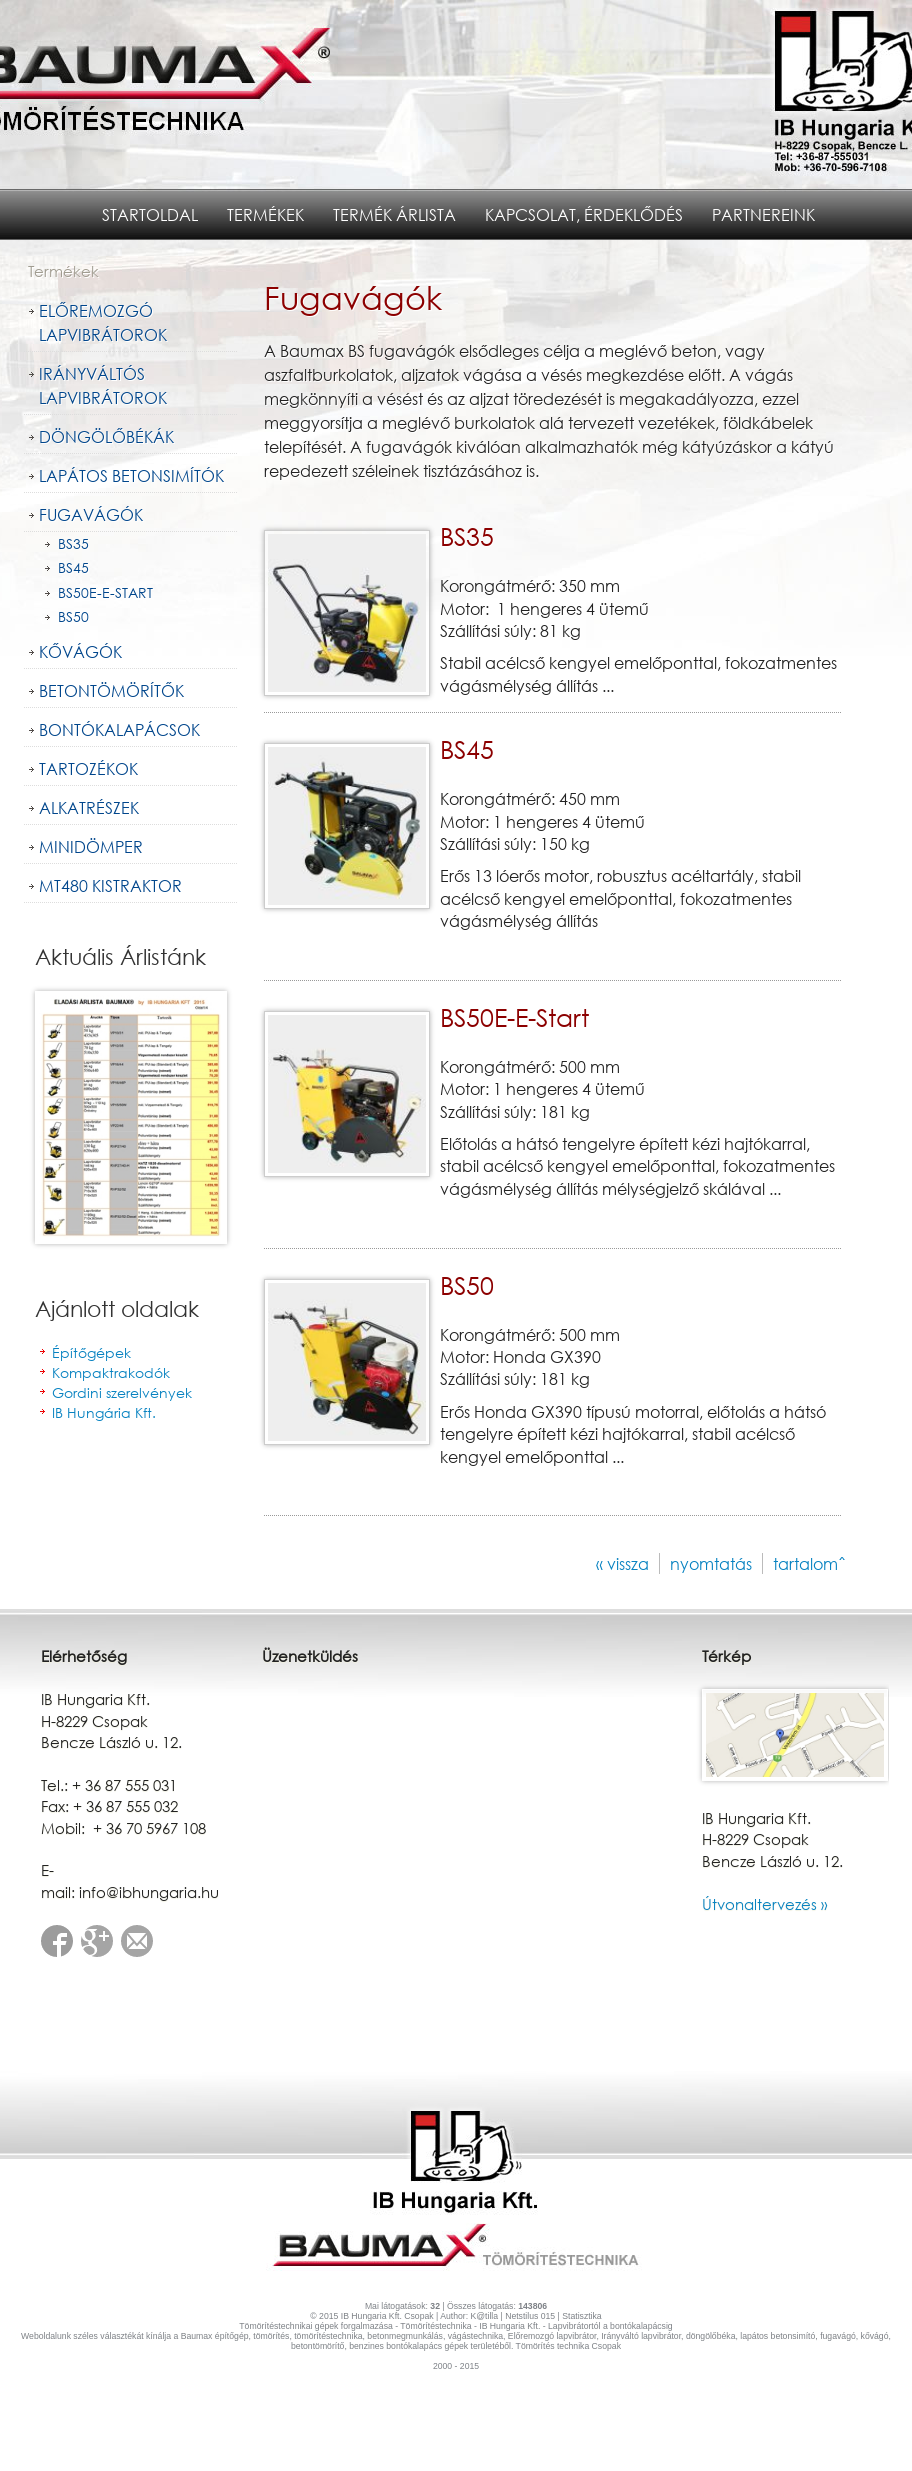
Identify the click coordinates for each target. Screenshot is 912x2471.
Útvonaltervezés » (764, 1904)
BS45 (73, 567)
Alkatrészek (89, 807)
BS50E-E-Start (105, 592)
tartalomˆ (809, 1563)
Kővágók (80, 651)
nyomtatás (711, 1563)
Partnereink (763, 214)
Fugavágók (91, 514)
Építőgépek (91, 1352)
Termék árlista (394, 214)
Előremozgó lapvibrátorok (103, 322)
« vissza (622, 1563)
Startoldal (150, 214)
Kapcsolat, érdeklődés (584, 214)
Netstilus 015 (530, 2316)
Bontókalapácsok (119, 729)
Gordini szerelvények (122, 1392)
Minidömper (91, 846)
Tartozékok (88, 768)
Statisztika (581, 2316)
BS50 (73, 616)
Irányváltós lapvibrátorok (103, 385)
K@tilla (483, 2316)
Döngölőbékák (106, 436)
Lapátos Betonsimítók (131, 475)
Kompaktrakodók (111, 1372)
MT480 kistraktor (110, 885)
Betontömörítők (111, 690)
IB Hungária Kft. (104, 1412)
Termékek (265, 214)
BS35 (73, 543)
